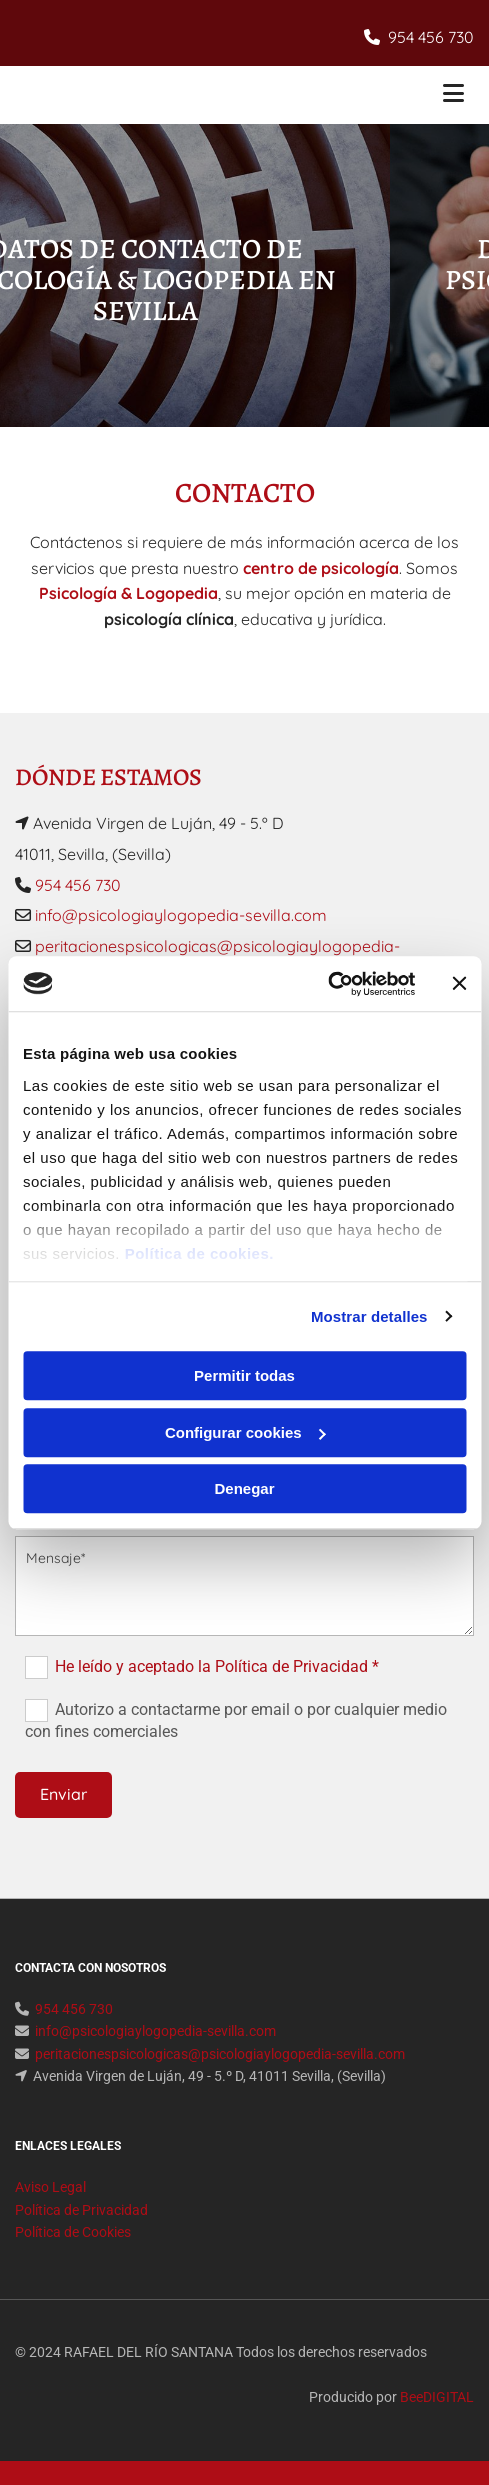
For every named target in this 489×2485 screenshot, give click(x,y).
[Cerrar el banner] (459, 984)
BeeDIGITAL (437, 2397)
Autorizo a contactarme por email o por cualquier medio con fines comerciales (235, 1720)
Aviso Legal (50, 2187)
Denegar (244, 1488)
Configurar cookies (245, 1432)
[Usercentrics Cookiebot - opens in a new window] (327, 984)
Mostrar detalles (369, 1316)
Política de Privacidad (81, 2210)
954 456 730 (431, 37)
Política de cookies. (199, 1253)
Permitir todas (244, 1375)
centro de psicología (321, 568)
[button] (397, 95)
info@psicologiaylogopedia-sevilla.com (179, 915)
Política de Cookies (73, 2232)
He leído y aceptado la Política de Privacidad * (217, 1666)
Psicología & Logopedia (128, 593)
